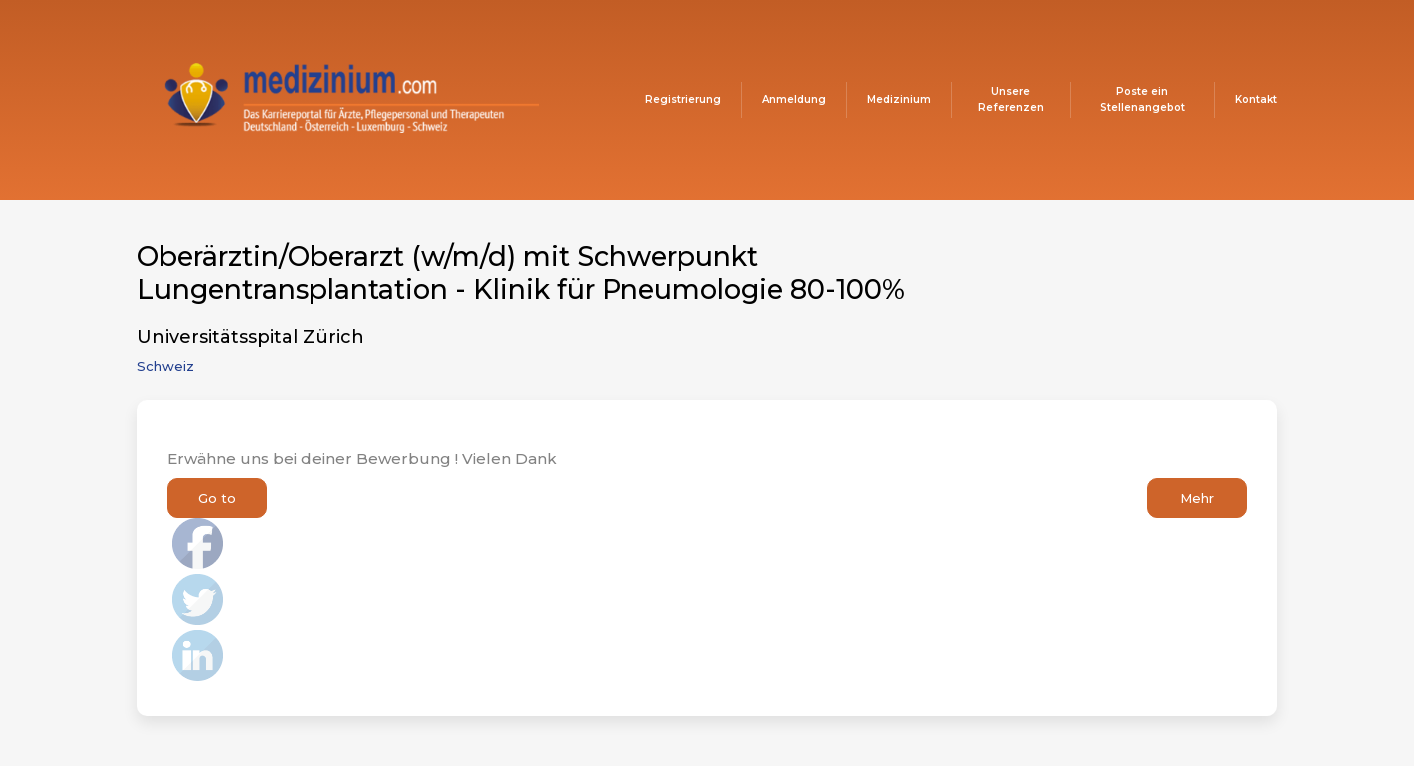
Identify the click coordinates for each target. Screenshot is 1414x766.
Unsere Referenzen (1011, 99)
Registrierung (683, 99)
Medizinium (899, 99)
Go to (217, 498)
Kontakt (1256, 99)
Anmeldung (794, 99)
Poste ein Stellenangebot (1142, 99)
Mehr (1197, 498)
